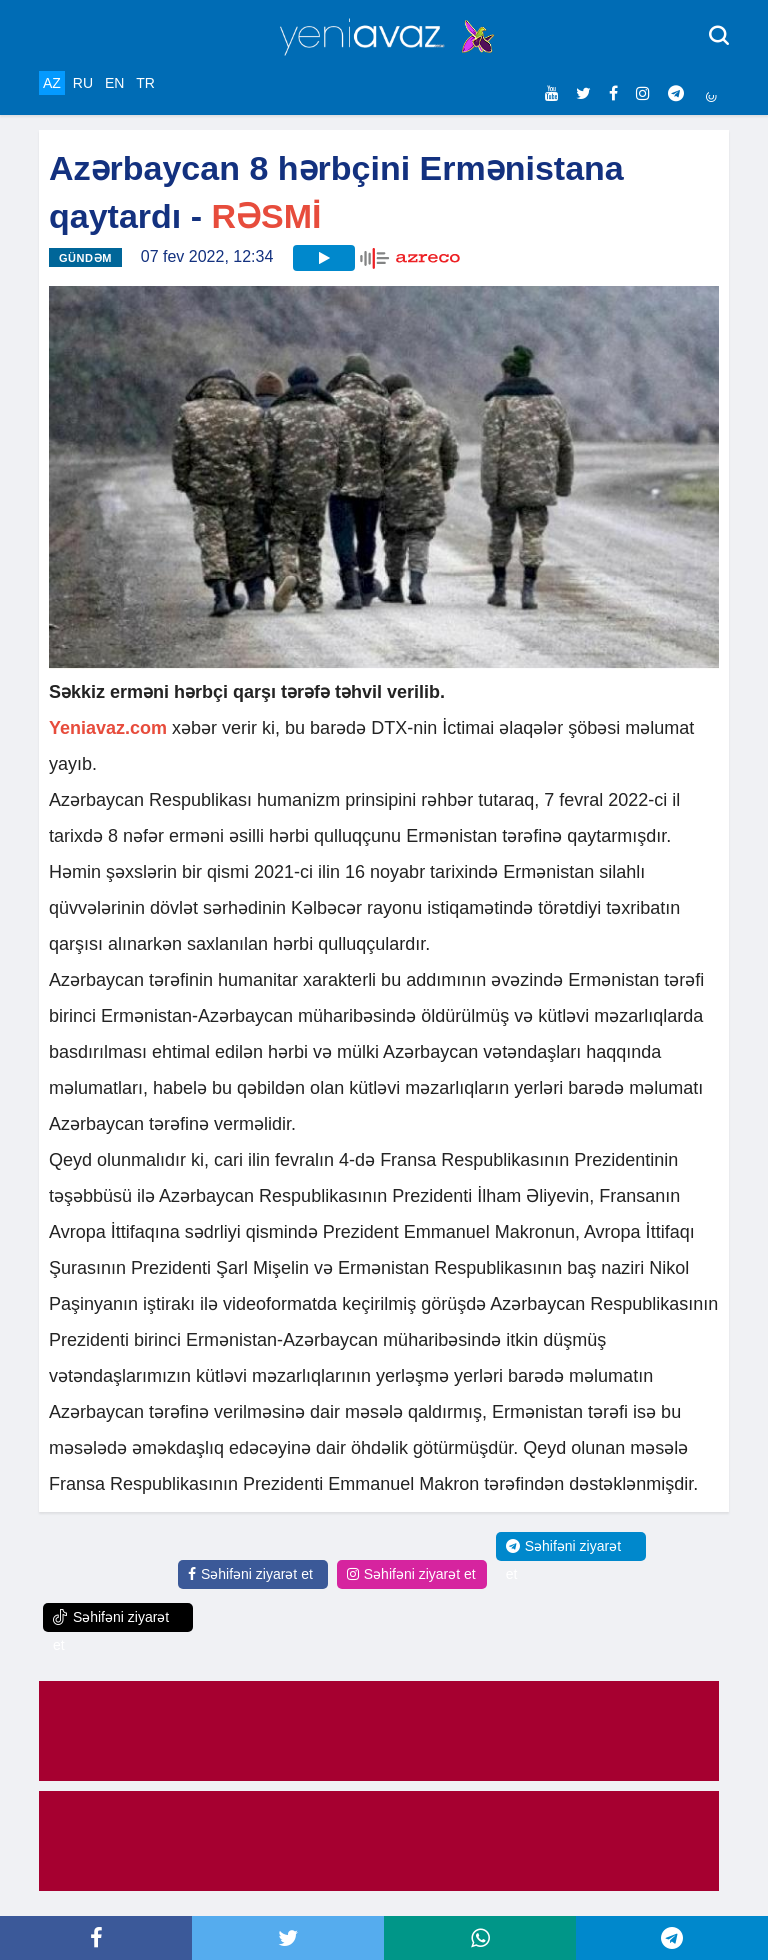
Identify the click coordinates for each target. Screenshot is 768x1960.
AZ (52, 83)
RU (83, 83)
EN (114, 83)
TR (145, 83)
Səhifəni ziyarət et (250, 1574)
